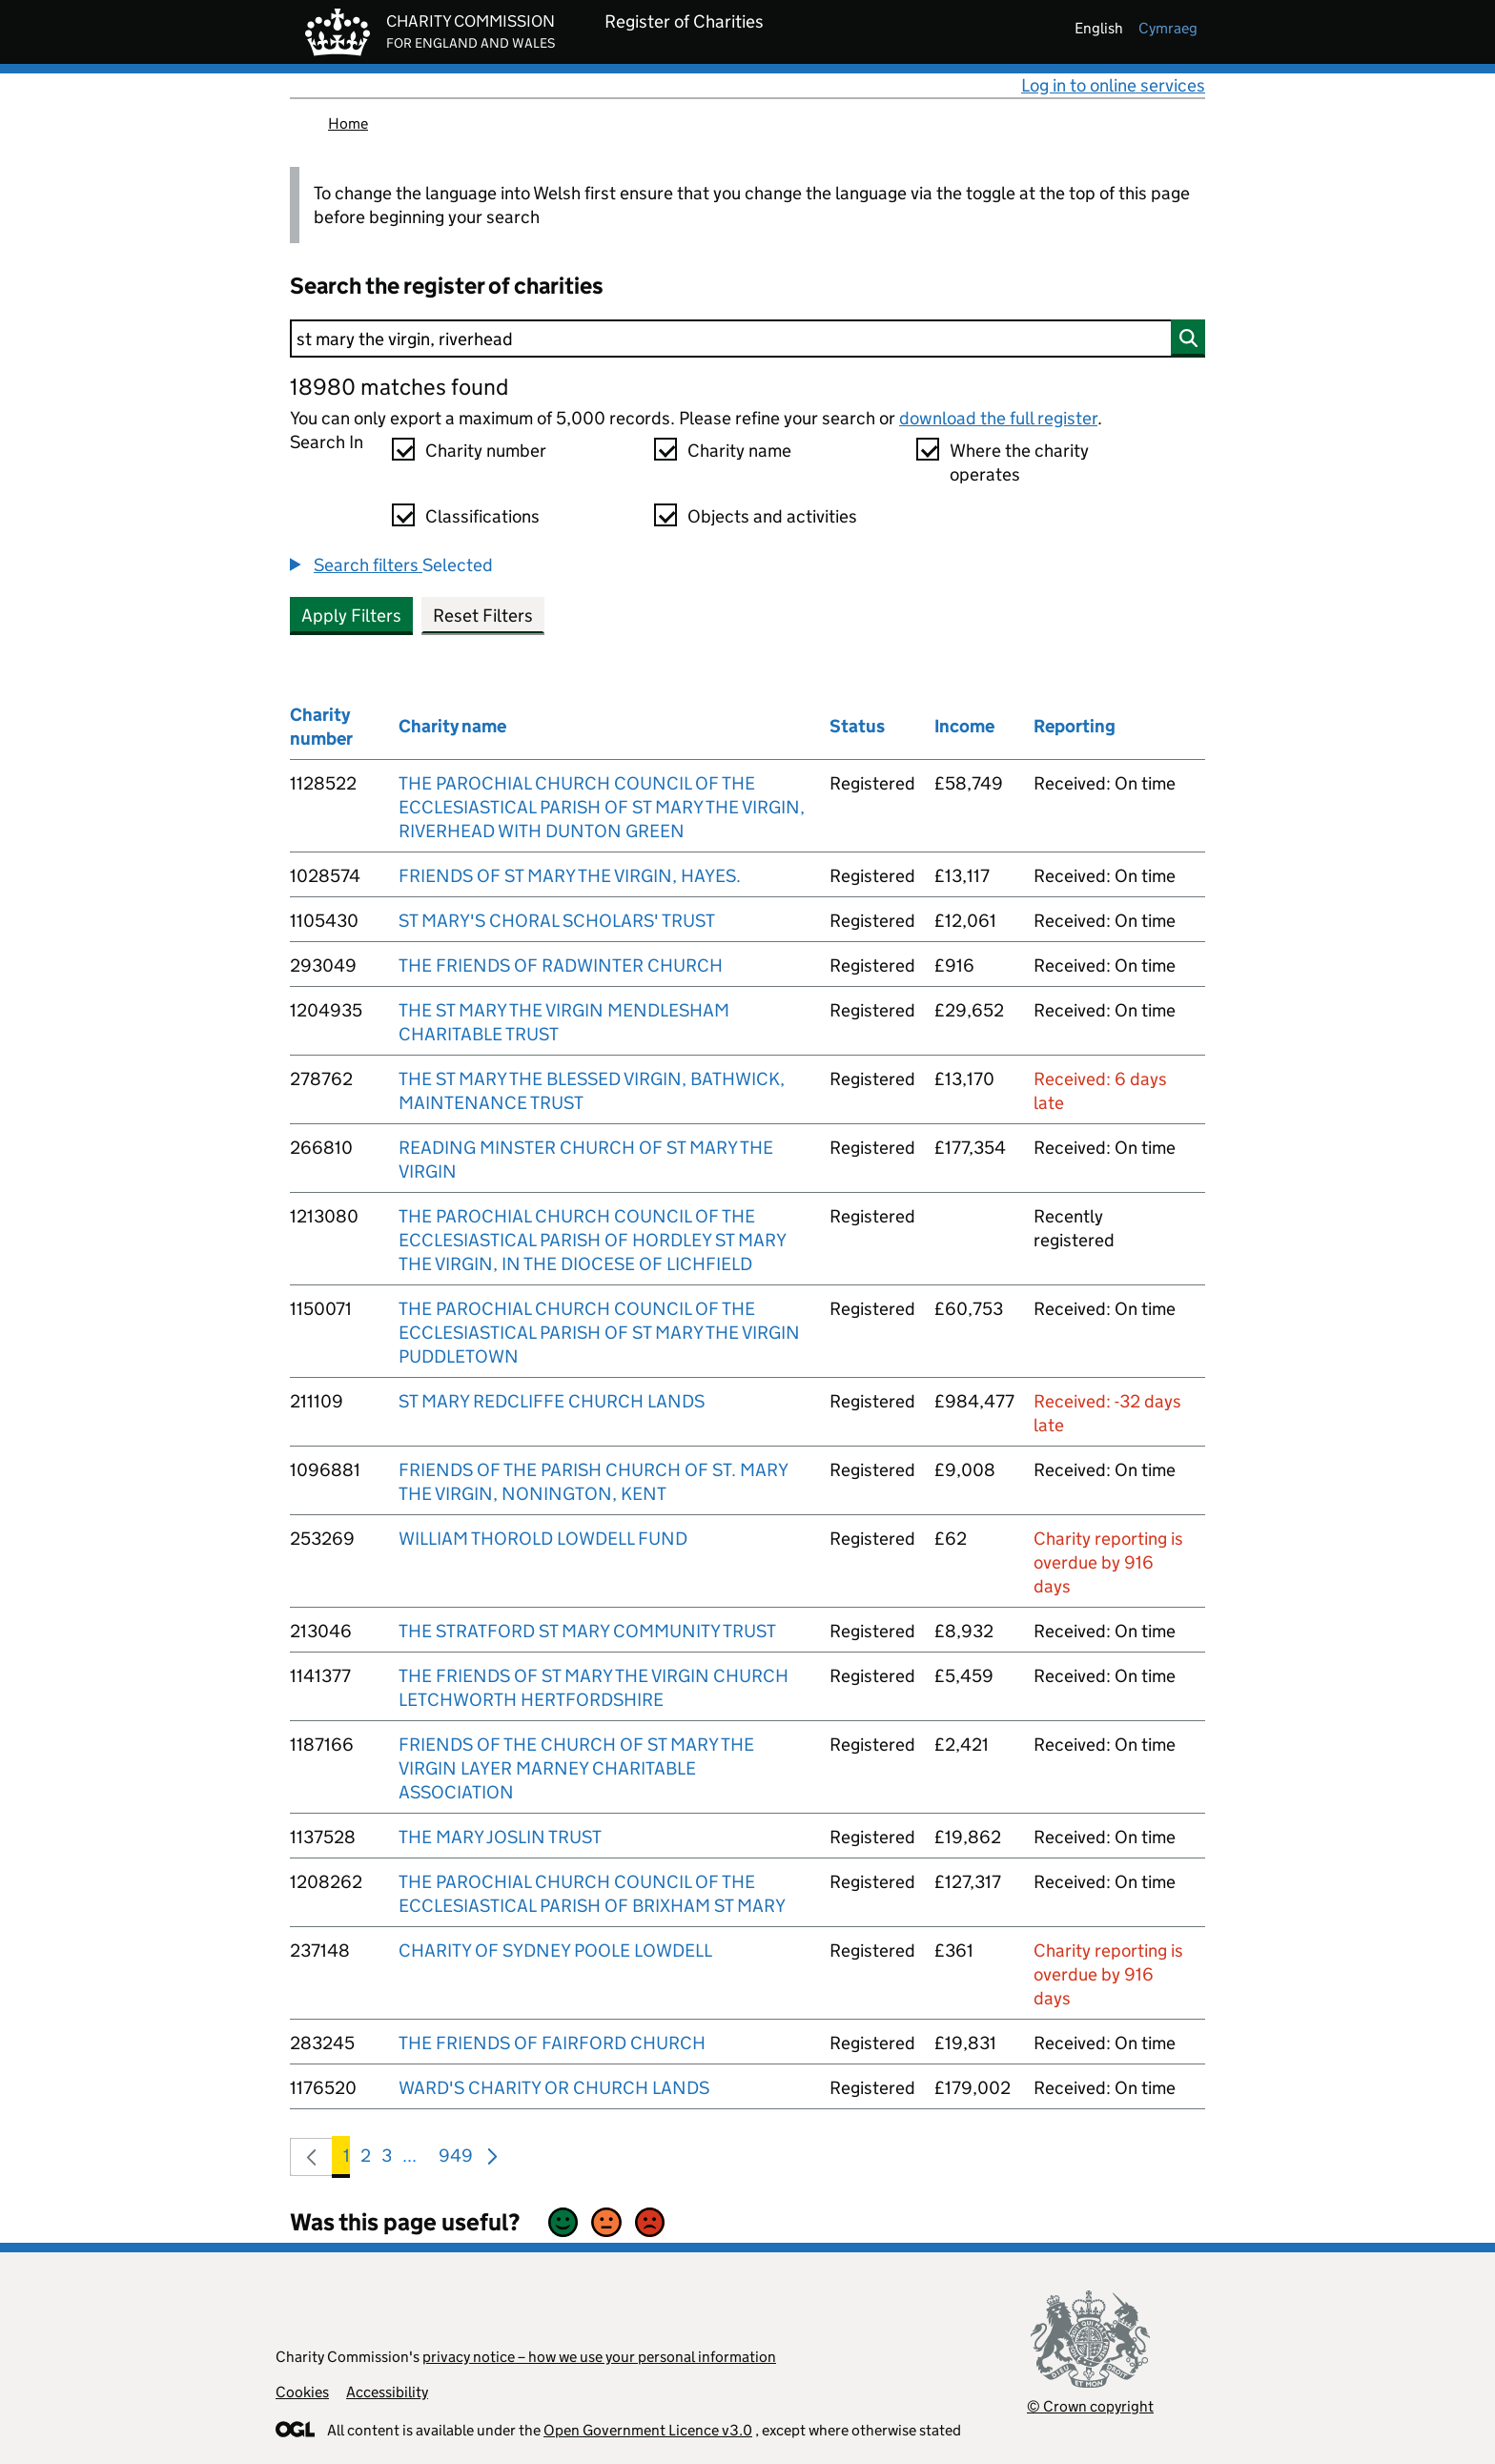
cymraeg (1168, 28)
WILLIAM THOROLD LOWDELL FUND (543, 1539)
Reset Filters (483, 615)
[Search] (747, 338)
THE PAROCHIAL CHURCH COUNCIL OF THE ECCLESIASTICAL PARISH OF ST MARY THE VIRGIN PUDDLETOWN (599, 1332)
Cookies (302, 2392)
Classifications (482, 516)
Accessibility (387, 2392)
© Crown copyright (1090, 2406)
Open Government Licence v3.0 (647, 2430)
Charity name (739, 451)
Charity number (485, 451)
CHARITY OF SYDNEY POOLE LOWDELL (555, 1950)
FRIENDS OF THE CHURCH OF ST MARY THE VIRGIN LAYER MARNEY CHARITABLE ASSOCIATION (576, 1768)
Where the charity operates (1019, 462)
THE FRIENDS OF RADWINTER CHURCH (561, 965)
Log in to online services (1113, 85)
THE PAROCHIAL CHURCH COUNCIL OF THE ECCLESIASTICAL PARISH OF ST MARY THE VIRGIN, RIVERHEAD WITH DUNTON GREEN (602, 807)
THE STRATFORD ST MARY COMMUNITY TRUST (587, 1631)
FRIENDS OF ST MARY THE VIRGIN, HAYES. (570, 876)
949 (456, 2159)
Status (857, 726)
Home (348, 123)
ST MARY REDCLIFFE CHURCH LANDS (552, 1401)
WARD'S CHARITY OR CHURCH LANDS (554, 2088)
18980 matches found (399, 386)
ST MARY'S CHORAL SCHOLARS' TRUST (557, 921)
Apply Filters (351, 615)
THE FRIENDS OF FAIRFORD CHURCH (552, 2043)
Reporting (1075, 726)
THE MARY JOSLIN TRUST (500, 1837)
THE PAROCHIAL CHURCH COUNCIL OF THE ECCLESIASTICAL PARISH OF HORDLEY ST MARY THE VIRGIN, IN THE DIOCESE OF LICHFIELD (592, 1240)
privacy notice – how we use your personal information (599, 2357)
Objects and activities (772, 516)
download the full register (998, 418)
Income (964, 726)
